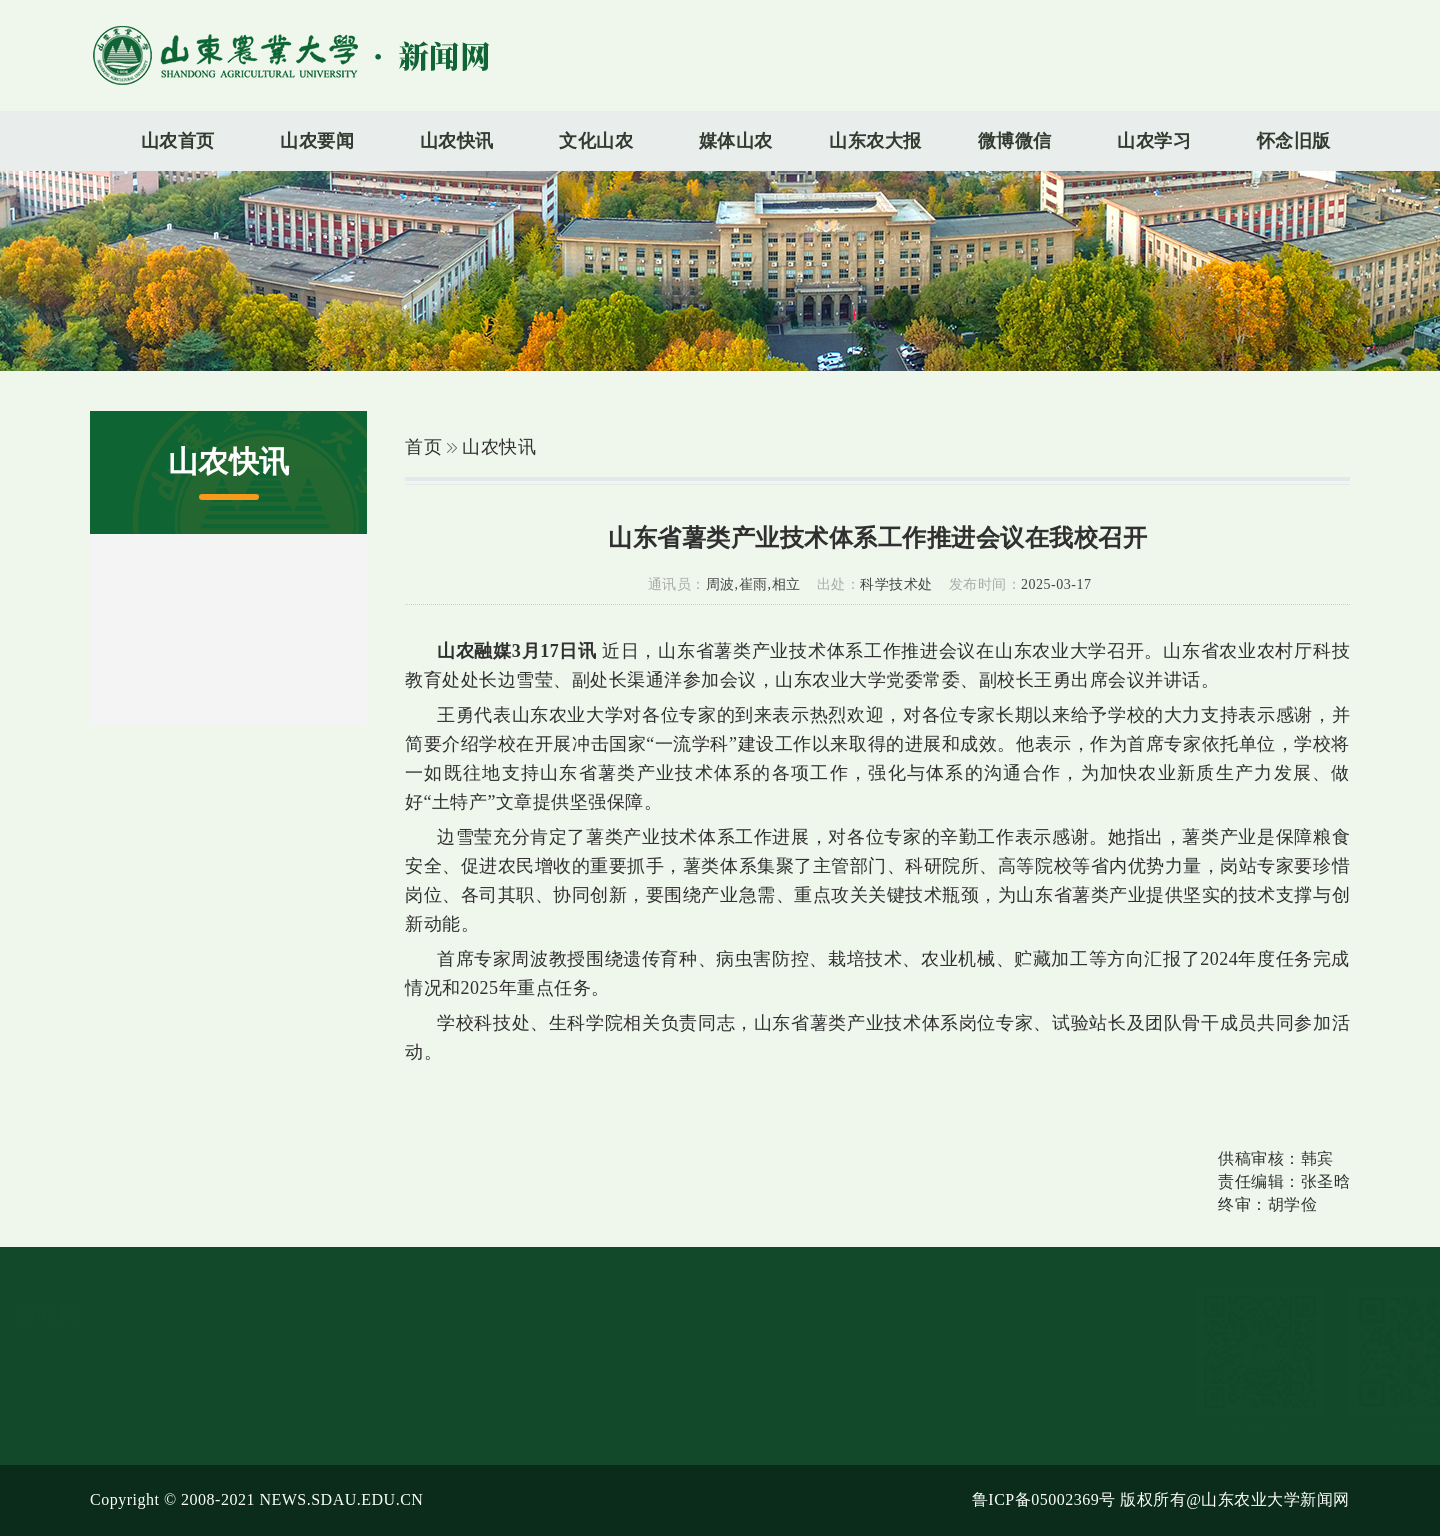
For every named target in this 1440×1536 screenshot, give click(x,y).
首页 (423, 447)
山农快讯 (499, 447)
